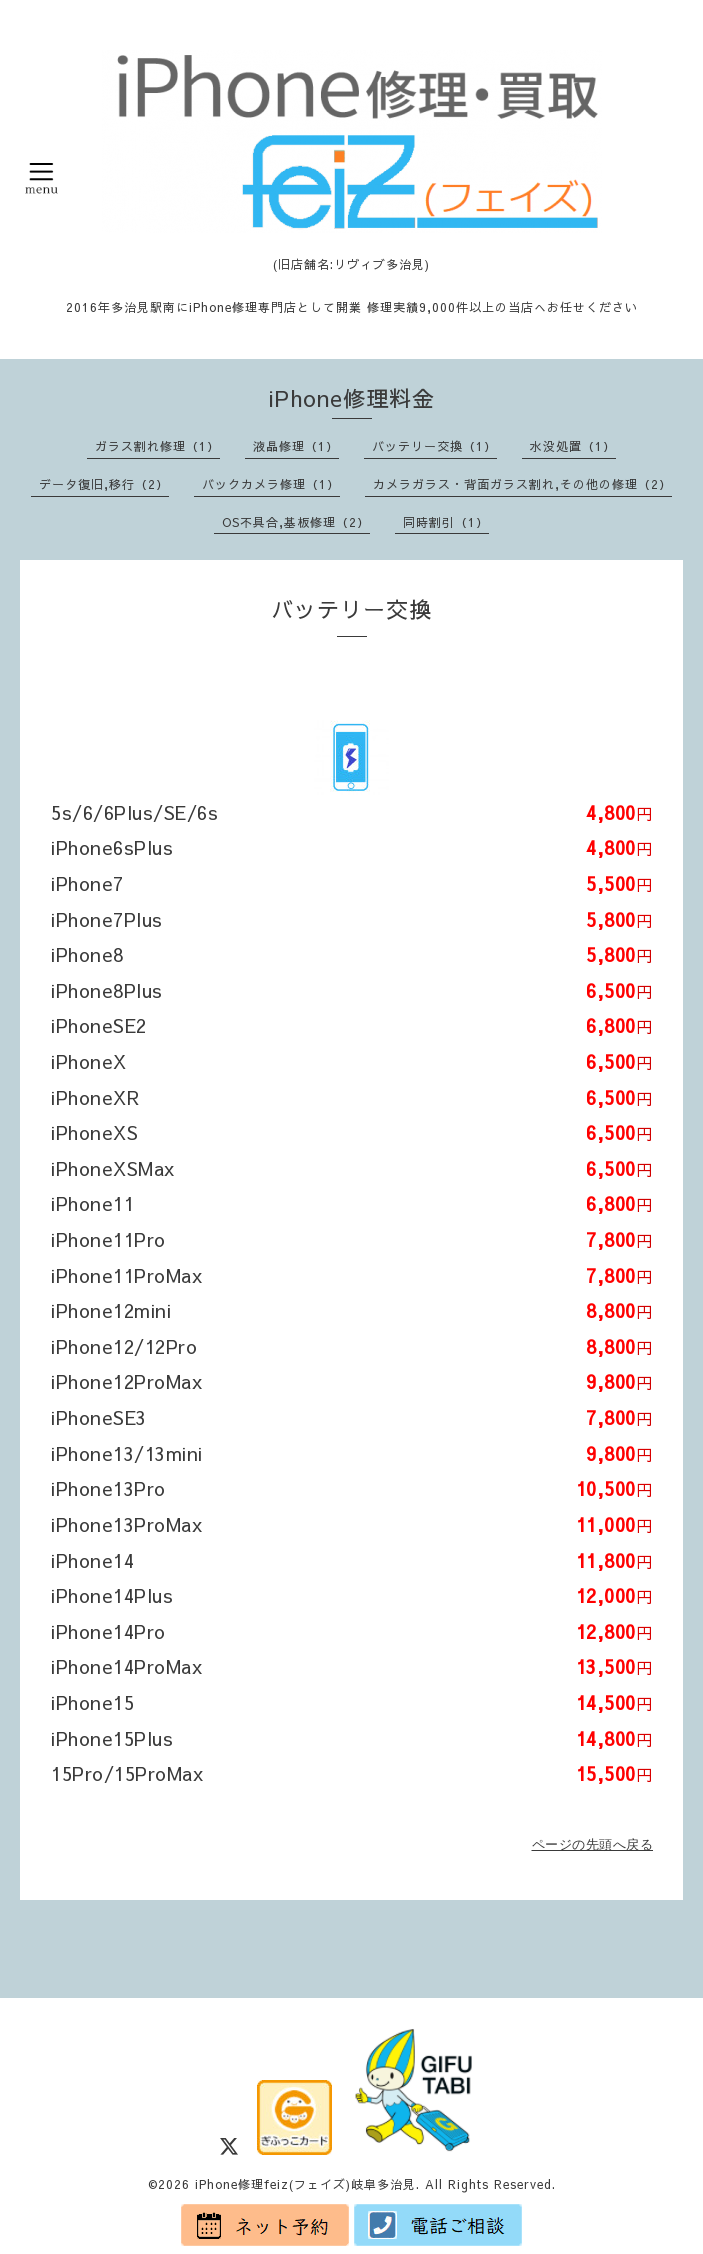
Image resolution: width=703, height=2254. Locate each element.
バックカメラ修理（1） (271, 484)
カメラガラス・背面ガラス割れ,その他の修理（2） (522, 484)
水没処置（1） (573, 446)
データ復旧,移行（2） (104, 484)
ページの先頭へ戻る (593, 1844)
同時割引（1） (446, 522)
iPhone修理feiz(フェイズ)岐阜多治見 (305, 2184)
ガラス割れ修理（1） (157, 446)
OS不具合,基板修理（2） (296, 522)
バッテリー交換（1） (434, 446)
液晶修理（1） (296, 446)
